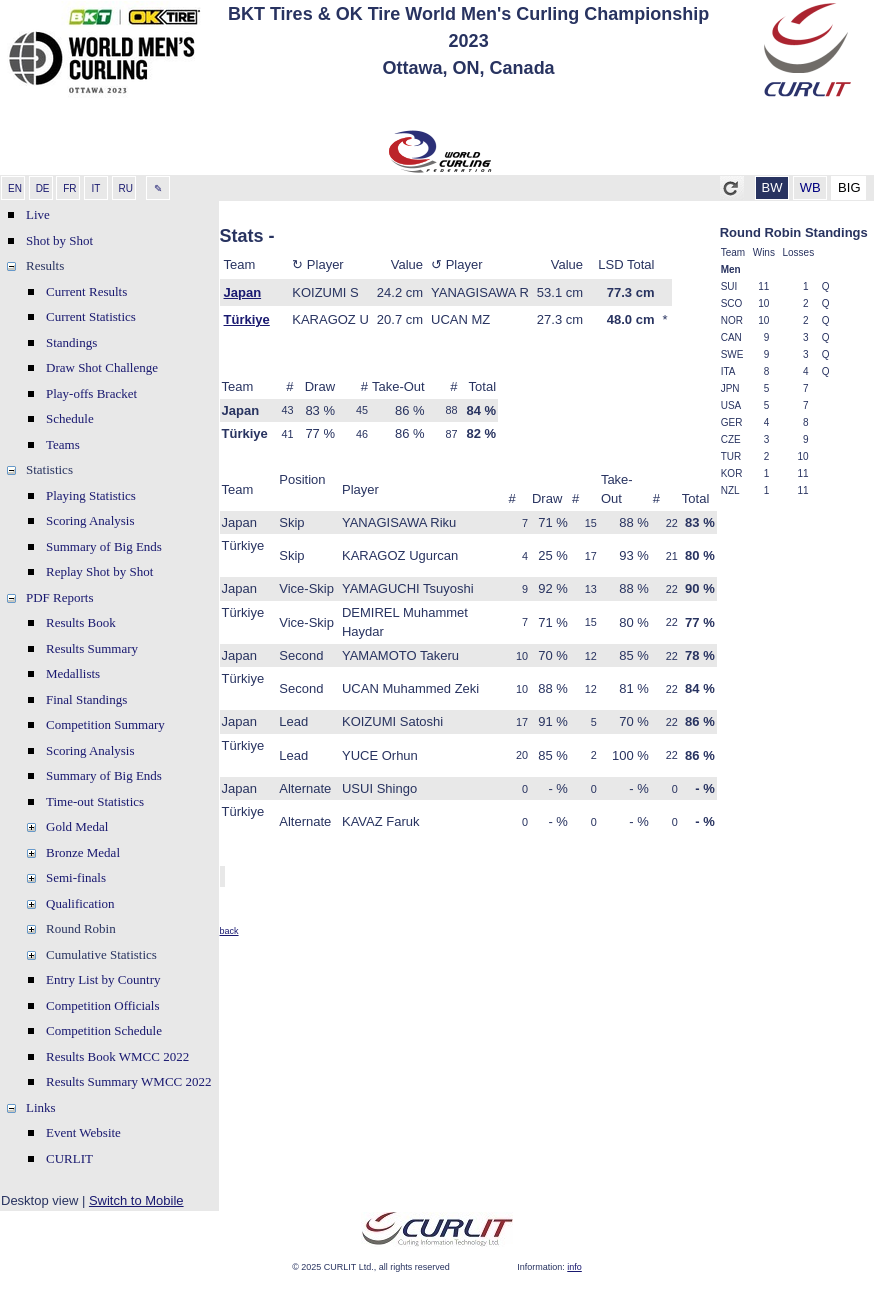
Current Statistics (91, 316)
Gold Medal (77, 826)
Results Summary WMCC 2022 (129, 1081)
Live (38, 214)
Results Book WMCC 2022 (117, 1056)
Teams (63, 444)
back (229, 931)
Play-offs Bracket (91, 393)
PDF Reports (60, 597)
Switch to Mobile (136, 1200)
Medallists (73, 673)
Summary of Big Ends (104, 546)
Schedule (70, 418)
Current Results (86, 291)
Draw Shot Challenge (102, 367)
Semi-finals (76, 877)
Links (41, 1107)
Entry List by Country (103, 979)
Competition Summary (105, 724)
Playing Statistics (91, 495)
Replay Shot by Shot (99, 571)
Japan (243, 292)
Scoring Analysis (90, 520)
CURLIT (69, 1158)
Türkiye (247, 319)
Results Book (81, 622)
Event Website (83, 1132)
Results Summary (92, 648)
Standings (71, 342)
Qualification (80, 903)
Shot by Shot (59, 240)
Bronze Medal (83, 852)
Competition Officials (103, 1005)
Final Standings (86, 699)
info (574, 1267)
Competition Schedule (104, 1030)
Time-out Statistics (95, 801)
